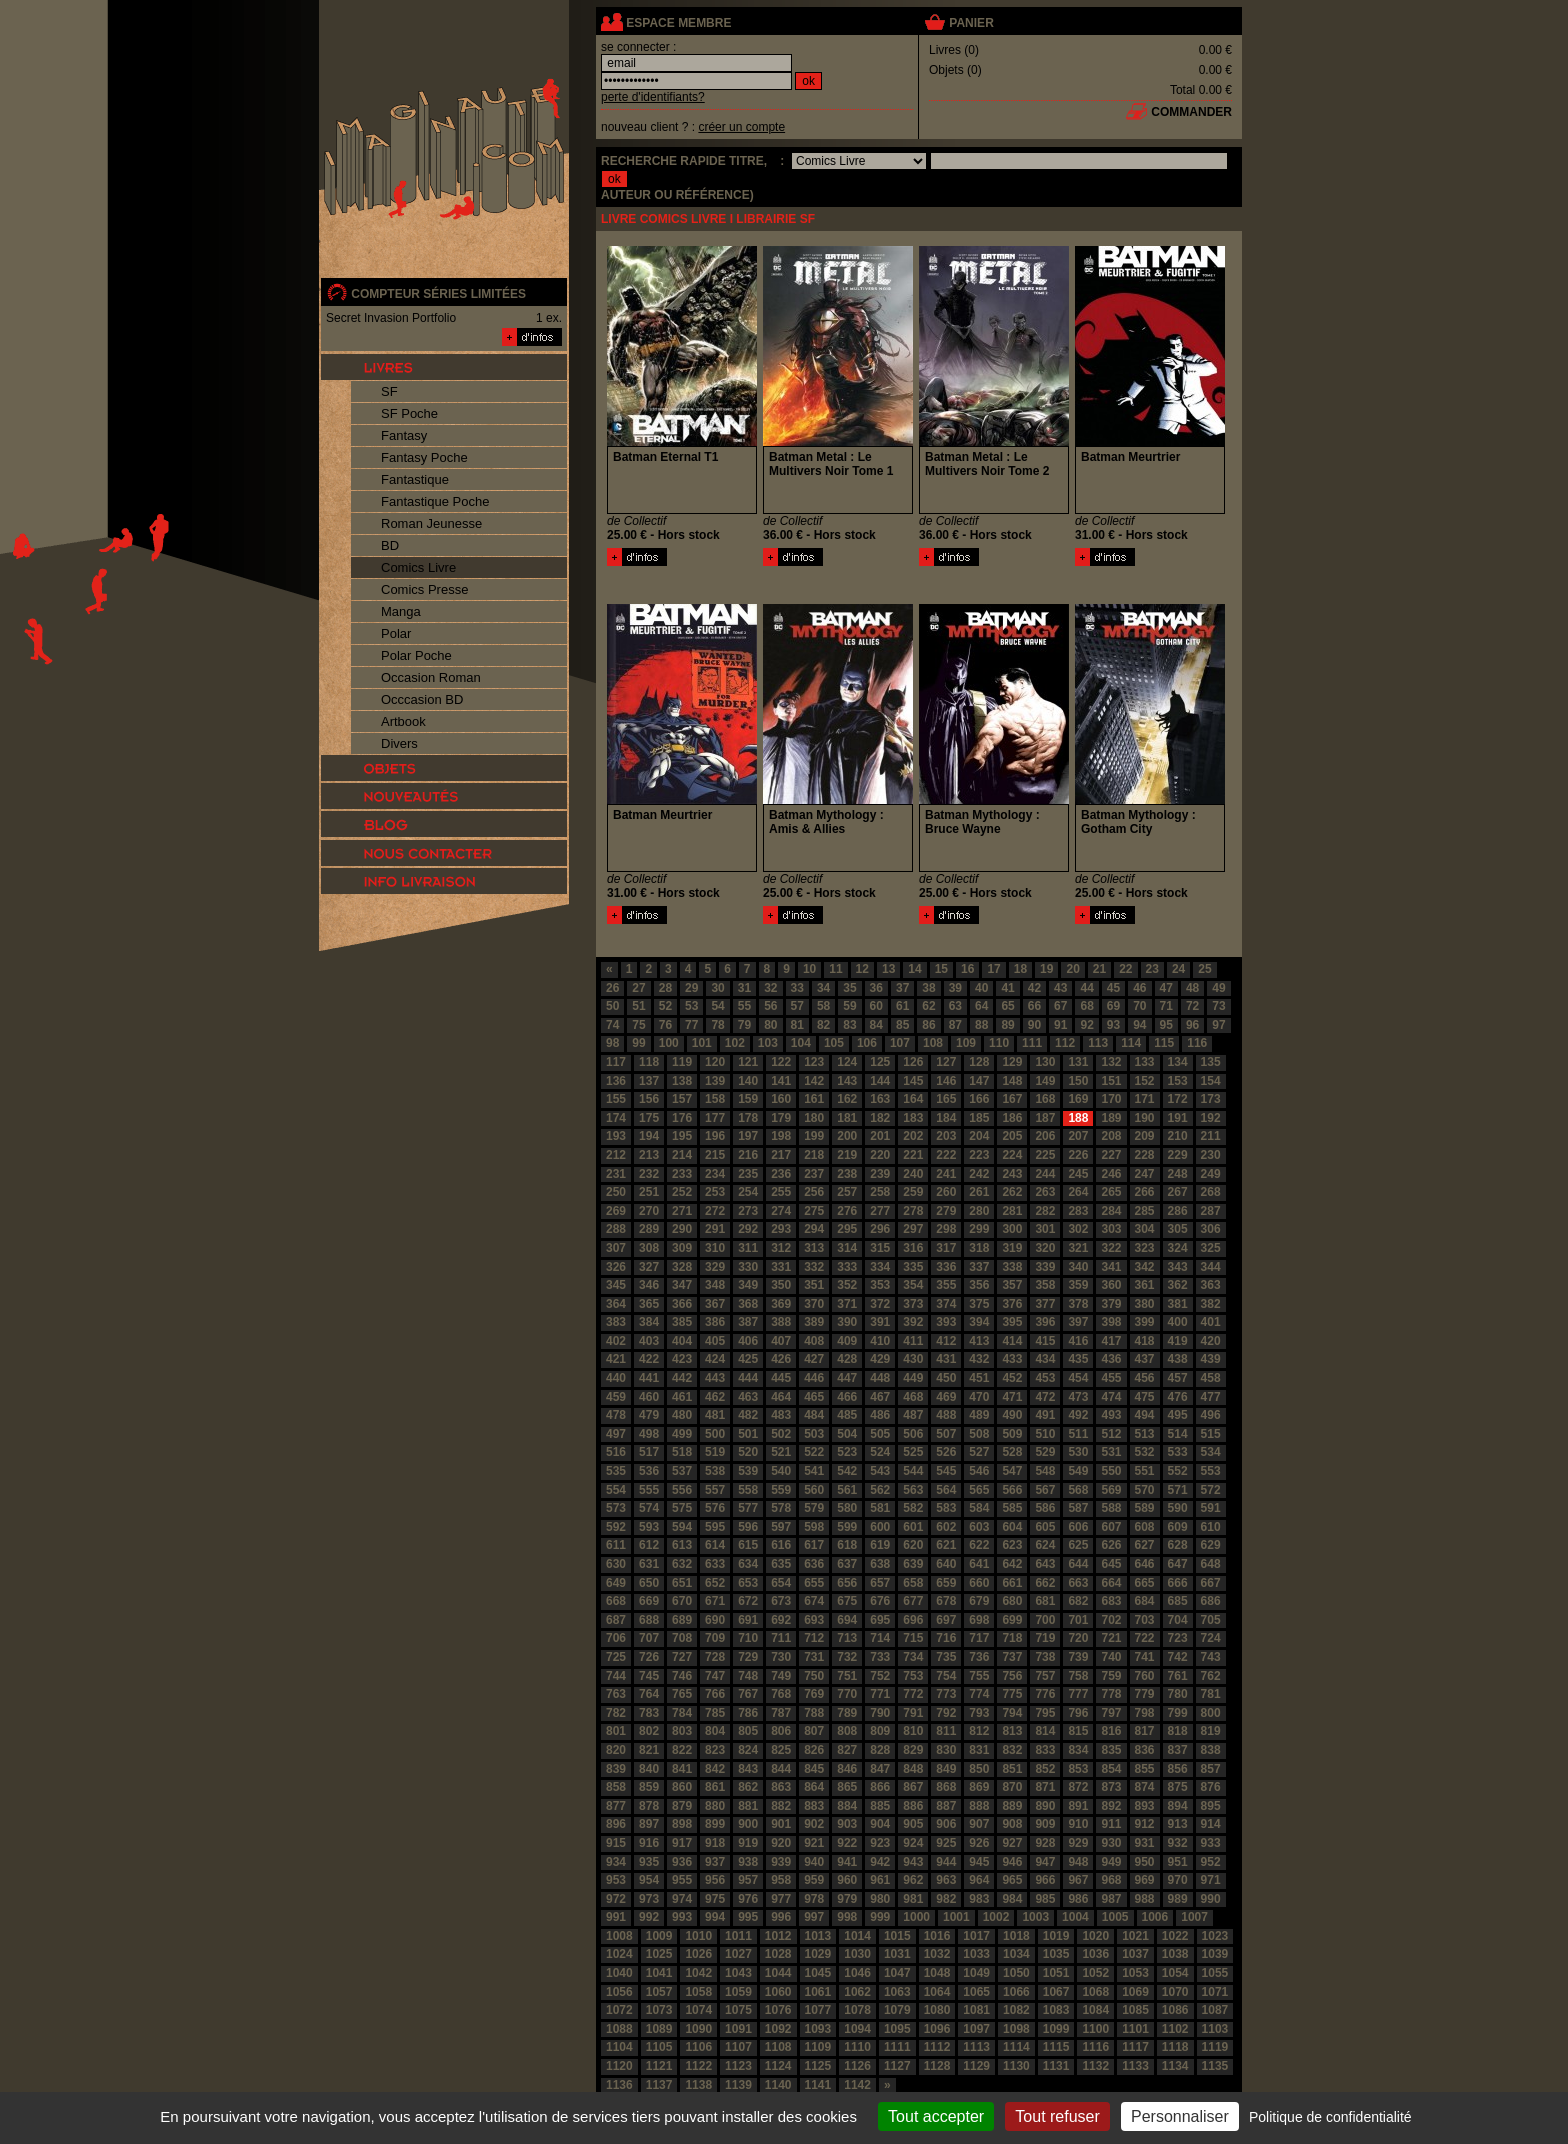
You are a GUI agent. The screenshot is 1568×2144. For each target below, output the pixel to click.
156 (649, 1099)
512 (1111, 1434)
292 (748, 1229)
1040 (619, 1973)
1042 (698, 1973)
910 (1078, 1824)
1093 (818, 2029)
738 (1045, 1657)
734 (913, 1657)
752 (880, 1676)
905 (913, 1824)
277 (880, 1211)
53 (691, 1006)
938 (748, 1862)
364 (616, 1304)
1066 (1016, 1992)
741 (1145, 1657)
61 (902, 1006)
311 (748, 1248)
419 (1178, 1341)
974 (682, 1899)
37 (902, 988)
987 (1111, 1899)
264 (1078, 1192)
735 (946, 1657)
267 (1178, 1192)
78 (717, 1025)
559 (781, 1490)
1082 (1016, 2010)
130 (1045, 1062)
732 (847, 1657)
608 (1145, 1527)
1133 (1135, 2066)
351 (814, 1285)
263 (1045, 1192)
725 (616, 1657)
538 (715, 1471)
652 (715, 1583)
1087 (1215, 2010)
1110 (857, 2047)
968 (1111, 1880)
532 (1145, 1452)
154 (1211, 1081)
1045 (818, 1973)
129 (1012, 1062)
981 (913, 1899)
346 (649, 1285)
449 (913, 1378)
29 (691, 988)
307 (616, 1248)
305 (1178, 1229)
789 (847, 1713)
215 (715, 1155)
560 (814, 1490)
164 (913, 1099)
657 (880, 1583)
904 (880, 1824)
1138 (698, 2085)
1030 (857, 1954)
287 (1211, 1211)
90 (1034, 1025)
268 (1211, 1192)
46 (1139, 988)
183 (913, 1118)
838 (1211, 1750)
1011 (738, 1936)
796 (1078, 1713)
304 (1145, 1229)
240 (913, 1174)
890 (1045, 1806)
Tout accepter (936, 2116)
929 (1078, 1843)
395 (1012, 1322)
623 (1012, 1545)
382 (1211, 1304)
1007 (1194, 1917)
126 (913, 1062)
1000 (916, 1917)
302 (1078, 1229)
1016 (937, 1936)
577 (748, 1508)
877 (616, 1806)
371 (847, 1304)
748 (748, 1676)
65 (1007, 1006)
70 (1139, 1006)
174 (616, 1118)
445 (781, 1378)
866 (880, 1787)
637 (847, 1564)
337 (979, 1267)
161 (814, 1099)
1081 (976, 2010)
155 (616, 1099)
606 (1078, 1527)
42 (1034, 988)
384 (649, 1322)
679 (979, 1601)
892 (1111, 1806)
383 (616, 1322)
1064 (937, 1992)
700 (1045, 1620)
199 (814, 1136)
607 (1111, 1527)
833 (1045, 1750)
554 (616, 1490)
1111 (897, 2047)
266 (1145, 1192)
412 (946, 1341)
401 (1211, 1322)
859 (649, 1787)
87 (955, 1025)
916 (649, 1843)
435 (1078, 1359)
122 (781, 1062)
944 (946, 1862)
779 (1145, 1694)
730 (781, 1657)
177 (715, 1118)
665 (1145, 1583)
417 (1111, 1341)
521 (781, 1452)
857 (1211, 1769)
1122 (698, 2066)
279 (946, 1211)
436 (1111, 1359)
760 (1145, 1676)
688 (649, 1620)
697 (946, 1620)
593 (649, 1527)
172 (1178, 1099)
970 (1178, 1880)
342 (1145, 1267)
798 (1145, 1713)
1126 (857, 2066)
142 (814, 1081)
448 (880, 1378)
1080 (937, 2010)
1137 (659, 2085)
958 (781, 1880)
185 (979, 1118)
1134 (1175, 2066)
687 (616, 1620)
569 (1111, 1490)
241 (946, 1174)
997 (814, 1917)
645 (1111, 1564)
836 (1145, 1750)
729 (748, 1657)
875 (1178, 1787)
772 (913, 1694)
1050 (1016, 1973)
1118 (1175, 2047)
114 (1131, 1043)
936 (682, 1862)
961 (880, 1880)
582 (913, 1508)
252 (682, 1192)
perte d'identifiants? (653, 97)
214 (682, 1155)
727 (682, 1657)
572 (1211, 1490)
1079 (897, 2010)
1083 (1056, 2010)
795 (1045, 1713)
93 (1113, 1025)
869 (979, 1787)
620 (913, 1545)
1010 (698, 1936)
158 (715, 1099)
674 (814, 1601)
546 (979, 1471)
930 (1111, 1843)
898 (682, 1824)
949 (1111, 1862)
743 (1211, 1657)
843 (748, 1769)
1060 (778, 1992)
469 (946, 1397)
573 (616, 1508)
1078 (857, 2010)
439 (1211, 1359)
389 (814, 1322)
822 (682, 1750)
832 (1012, 1750)
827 (847, 1750)
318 (979, 1248)
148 (1012, 1081)
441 (649, 1378)
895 (1211, 1806)
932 (1178, 1843)
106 (867, 1043)
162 (847, 1099)
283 (1078, 1211)
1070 (1175, 1992)
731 (814, 1657)
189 (1111, 1118)
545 (946, 1471)
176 (682, 1118)
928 (1045, 1843)
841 (682, 1769)
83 (849, 1025)
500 (715, 1434)
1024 (619, 1954)
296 (880, 1229)
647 (1178, 1564)
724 (1211, 1638)
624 (1045, 1545)
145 (913, 1081)
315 (880, 1248)
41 (1007, 988)
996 (781, 1917)
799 (1178, 1713)
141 (781, 1081)
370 (814, 1304)
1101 (1135, 2029)
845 (814, 1769)
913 (1178, 1824)
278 (913, 1211)
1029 (818, 1954)
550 (1111, 1471)
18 (1020, 969)
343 (1178, 1267)
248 (1178, 1174)
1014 (857, 1936)
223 (979, 1155)
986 (1078, 1899)
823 (715, 1750)
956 (715, 1880)
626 (1111, 1545)
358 (1045, 1285)
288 (616, 1229)
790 (880, 1713)
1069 (1135, 1992)
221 (913, 1155)
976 (748, 1899)
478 (616, 1415)
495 (1178, 1415)
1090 (698, 2029)
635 (781, 1564)
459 (616, 1397)
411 (913, 1341)
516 (616, 1452)
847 (880, 1769)
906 (946, 1824)
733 (880, 1657)
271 (682, 1211)
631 (649, 1564)
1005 (1115, 1917)
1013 (818, 1936)
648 (1211, 1564)
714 (880, 1638)
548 (1045, 1471)
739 (1078, 1657)
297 (913, 1229)
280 (979, 1211)
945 (979, 1862)
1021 (1135, 1936)
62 (928, 1006)
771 (880, 1694)
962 (913, 1880)
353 (880, 1285)
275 (814, 1211)
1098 (1016, 2029)
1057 (659, 1992)
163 (880, 1099)
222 (946, 1155)
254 (748, 1192)
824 (748, 1750)
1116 (1095, 2047)
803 (682, 1731)
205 (1012, 1136)
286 (1178, 1211)
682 (1078, 1601)
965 (1012, 1880)
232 (649, 1174)
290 (682, 1229)
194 (649, 1136)
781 (1211, 1694)
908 (1012, 1824)
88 (981, 1025)
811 (946, 1731)
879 (682, 1806)
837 (1178, 1750)
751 (847, 1676)
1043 (738, 1973)
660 (979, 1583)
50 (612, 1006)
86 (928, 1025)
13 (888, 969)
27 (638, 988)
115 (1164, 1043)
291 (715, 1229)
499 (682, 1434)
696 (913, 1620)
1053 (1135, 1973)
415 (1045, 1341)
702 (1111, 1620)
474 (1111, 1397)
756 (1012, 1676)
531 (1111, 1452)
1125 (818, 2066)
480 (682, 1415)
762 (1211, 1676)
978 (814, 1899)
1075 (738, 2010)
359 (1078, 1285)
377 (1045, 1304)
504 (847, 1434)
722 (1145, 1638)
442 (682, 1378)
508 (979, 1434)
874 (1145, 1787)
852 (1045, 1769)
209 (1145, 1136)
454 (1078, 1378)
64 (981, 1006)
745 (649, 1676)
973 (649, 1899)
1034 (1016, 1954)
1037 (1135, 1954)
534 (1211, 1452)
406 (748, 1341)
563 (913, 1490)
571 (1178, 1490)
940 (814, 1862)
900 (748, 1824)
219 (847, 1155)
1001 (956, 1917)
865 (847, 1787)
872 (1078, 1787)
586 (1045, 1508)
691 (748, 1620)
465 (814, 1397)
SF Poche (409, 413)
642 (1012, 1564)
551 (1145, 1471)
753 (913, 1676)
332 (814, 1267)
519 (715, 1452)
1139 (738, 2085)
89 (1007, 1025)
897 (649, 1824)
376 (1012, 1304)
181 (847, 1118)
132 (1111, 1062)
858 (616, 1787)
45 (1113, 988)
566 (1012, 1490)
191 (1178, 1118)
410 (880, 1341)
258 (880, 1192)
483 (781, 1415)
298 (946, 1229)
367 (715, 1304)
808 (847, 1731)
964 (979, 1880)
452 (1012, 1378)
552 (1178, 1471)
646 (1145, 1564)
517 (649, 1452)
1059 (738, 1992)
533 (1178, 1452)
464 (781, 1397)
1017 (976, 1936)
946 (1012, 1862)
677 (913, 1601)
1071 (1215, 1992)
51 (638, 1006)
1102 (1175, 2029)
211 (1211, 1136)
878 (649, 1806)
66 (1034, 1006)
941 (847, 1862)
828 (880, 1750)
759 (1111, 1676)
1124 (778, 2066)
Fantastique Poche (435, 501)
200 (847, 1136)
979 (847, 1899)
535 (616, 1471)
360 (1111, 1285)
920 (781, 1843)
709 (715, 1638)
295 (847, 1229)
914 (1211, 1824)
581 (880, 1508)
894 (1178, 1806)
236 (781, 1174)
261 (979, 1192)
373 (913, 1304)
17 (993, 969)
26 (612, 988)
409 (847, 1341)
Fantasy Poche (424, 457)
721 (1111, 1638)
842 (715, 1769)
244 (1045, 1174)
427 (814, 1359)
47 (1166, 988)
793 (979, 1713)
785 (715, 1713)
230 (1211, 1155)
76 (665, 1025)
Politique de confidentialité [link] (1330, 2117)
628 (1178, 1545)
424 (715, 1359)
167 (1012, 1099)
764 (649, 1694)
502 (781, 1434)
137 (649, 1081)
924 (913, 1843)
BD (390, 545)
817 (1145, 1731)
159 (748, 1099)
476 (1178, 1397)
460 (649, 1397)
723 (1178, 1638)
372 (880, 1304)
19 (1046, 969)
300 (1012, 1229)
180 (814, 1118)
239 (880, 1174)
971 (1211, 1880)
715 (913, 1638)
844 (781, 1769)
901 (781, 1824)
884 (847, 1806)
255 (781, 1192)
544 (913, 1471)
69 (1113, 1006)
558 (748, 1490)
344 (1211, 1267)
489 (979, 1415)
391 (880, 1322)
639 (913, 1564)
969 (1145, 1880)
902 (814, 1824)
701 (1078, 1620)
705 (1211, 1620)
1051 (1056, 1973)
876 (1211, 1787)
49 (1218, 988)
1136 (619, 2085)
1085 (1135, 2010)
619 (880, 1545)
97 (1218, 1025)
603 (979, 1527)
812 (979, 1731)
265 (1111, 1192)
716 (946, 1638)
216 (748, 1155)
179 (781, 1118)
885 (880, 1806)
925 (946, 1843)
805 (748, 1731)
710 (748, 1638)
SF (389, 391)
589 (1145, 1508)
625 (1078, 1545)
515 (1211, 1434)
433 (1012, 1359)
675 (847, 1601)
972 (616, 1899)
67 (1060, 1006)
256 (814, 1192)
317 (946, 1248)
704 (1178, 1620)
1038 (1175, 1954)
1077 (818, 2010)
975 (715, 1899)
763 (616, 1694)
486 (880, 1415)
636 (814, 1564)
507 (946, 1434)
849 (946, 1769)
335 (913, 1267)
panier (971, 23)
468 (913, 1397)
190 (1145, 1118)
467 (880, 1397)
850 (979, 1769)
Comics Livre (418, 567)
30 (717, 988)
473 (1078, 1397)
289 (649, 1229)
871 (1045, 1787)
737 (1012, 1657)
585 (1012, 1508)
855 (1145, 1769)
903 (847, 1824)
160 (781, 1099)
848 (913, 1769)
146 (946, 1081)
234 (715, 1174)
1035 (1056, 1954)
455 (1111, 1378)
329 (715, 1267)
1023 (1215, 1936)
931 (1145, 1843)
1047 (897, 1973)
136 (616, 1081)
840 (649, 1769)
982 (946, 1899)
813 (1012, 1731)
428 (847, 1359)
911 (1111, 1824)
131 (1078, 1062)
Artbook (403, 721)
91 (1060, 1025)
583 (946, 1508)
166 (979, 1099)
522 (814, 1452)
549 (1078, 1471)
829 (913, 1750)
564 (946, 1490)
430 (913, 1359)
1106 (698, 2047)
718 (1012, 1638)
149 (1045, 1081)
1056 (619, 1992)
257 (847, 1192)
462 (715, 1397)
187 (1045, 1118)
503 (814, 1434)
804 (715, 1731)
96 (1192, 1025)
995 (748, 1917)
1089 (659, 2029)
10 (809, 969)
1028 (778, 1954)
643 (1045, 1564)
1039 (1215, 1954)
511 (1078, 1434)
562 (880, 1490)
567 (1045, 1490)
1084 (1095, 2010)
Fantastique (415, 479)
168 (1045, 1099)
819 (1211, 1731)
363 (1211, 1285)
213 (649, 1155)
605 (1045, 1527)
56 (770, 1006)
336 (946, 1267)
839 (616, 1769)
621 (946, 1545)
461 (682, 1397)
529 (1045, 1452)
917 (682, 1843)
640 (946, 1564)
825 (781, 1750)
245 (1078, 1174)
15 (941, 969)
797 (1111, 1713)
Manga (401, 611)
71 (1166, 1006)
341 (1111, 1267)
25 (1204, 969)
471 (1012, 1397)
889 (1012, 1806)
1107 (738, 2047)
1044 (778, 1973)
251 (649, 1192)
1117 (1135, 2047)
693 (814, 1620)
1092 (778, 2029)
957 (748, 1880)
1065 (976, 1992)
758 (1078, 1676)
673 (781, 1601)
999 (880, 1917)
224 (1012, 1155)
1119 (1215, 2047)
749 (781, 1676)
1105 (659, 2047)
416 (1078, 1341)
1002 (996, 1917)
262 (1012, 1192)
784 (682, 1713)
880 (715, 1806)
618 (847, 1545)
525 (913, 1452)
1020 (1095, 1936)
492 (1078, 1415)
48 (1192, 988)
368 (748, 1304)
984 (1012, 1899)
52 (665, 1006)
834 (1078, 1750)
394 (979, 1322)
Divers (399, 743)
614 (715, 1545)
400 (1178, 1322)
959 (814, 1880)
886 (913, 1806)
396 (1045, 1322)
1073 (659, 2010)
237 (814, 1174)
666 (1178, 1583)
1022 (1175, 1936)
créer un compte (741, 127)
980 (880, 1899)
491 (1045, 1415)
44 (1086, 988)
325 (1211, 1248)
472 (1045, 1397)
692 (781, 1620)
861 (715, 1787)
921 (814, 1843)
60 (876, 1006)
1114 (1016, 2047)
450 (946, 1378)
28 (665, 988)
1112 (937, 2047)
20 (1072, 969)
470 (979, 1397)
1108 (778, 2047)
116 (1197, 1043)
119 (682, 1062)
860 (682, 1787)
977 (781, 1899)
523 (847, 1452)
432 (979, 1359)
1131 (1056, 2066)
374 (946, 1304)
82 (823, 1025)
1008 (619, 1936)
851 (1012, 1769)
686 (1211, 1601)
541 (814, 1471)
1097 (976, 2029)
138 (682, 1081)
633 (715, 1564)
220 (880, 1155)
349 (748, 1285)
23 (1152, 969)
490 (1012, 1415)
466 (847, 1397)
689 (682, 1620)
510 (1045, 1434)
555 (649, 1490)
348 (715, 1285)
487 (913, 1415)
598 (814, 1527)
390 (847, 1322)
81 (797, 1025)
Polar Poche (416, 655)
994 (715, 1917)
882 (781, 1806)
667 (1211, 1583)
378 (1078, 1304)
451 (979, 1378)
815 (1078, 1731)
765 (682, 1694)
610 (1211, 1527)
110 (999, 1043)
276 (847, 1211)
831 (979, 1750)
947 (1045, 1862)
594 (682, 1527)
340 (1078, 1267)
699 (1012, 1620)
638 (880, 1564)
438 (1178, 1359)
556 (682, 1490)
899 (715, 1824)
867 (913, 1787)
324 (1178, 1248)
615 (748, 1545)
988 (1145, 1899)
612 (649, 1545)
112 (1065, 1043)
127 (946, 1062)
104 (801, 1043)
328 (682, 1267)
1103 (1215, 2029)
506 (913, 1434)
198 (781, 1136)
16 (967, 969)
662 (1045, 1583)
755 (979, 1676)
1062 (857, 1992)
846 (847, 1769)
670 (682, 1601)
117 (616, 1062)
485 (847, 1415)
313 (814, 1248)
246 (1111, 1174)
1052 (1095, 1973)
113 (1098, 1043)
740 (1111, 1657)
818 (1178, 1731)
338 (1012, 1267)
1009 (659, 1936)
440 (616, 1378)
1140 (778, 2085)
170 (1111, 1099)
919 (748, 1843)
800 (1211, 1713)
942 (880, 1862)
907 (979, 1824)
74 (612, 1025)
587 (1078, 1508)
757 (1045, 1676)
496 (1211, 1415)
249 (1211, 1174)
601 (913, 1527)
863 (781, 1787)
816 (1111, 1731)
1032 (937, 1954)
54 (717, 1006)
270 (649, 1211)
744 (616, 1676)
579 (814, 1508)
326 (616, 1267)
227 (1111, 1155)
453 (1045, 1378)
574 (649, 1508)
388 (781, 1322)
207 (1078, 1136)
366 (682, 1304)
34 (823, 988)
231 (616, 1174)
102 (735, 1043)
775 (1012, 1694)
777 (1078, 1694)
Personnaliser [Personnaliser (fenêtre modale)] (1180, 2116)
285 (1145, 1211)
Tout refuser (1057, 2116)
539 (748, 1471)
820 (616, 1750)
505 (880, 1434)
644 (1078, 1564)
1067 (1056, 1992)
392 (913, 1322)
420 (1211, 1341)
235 (748, 1174)
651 (682, 1583)
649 (616, 1583)
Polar (396, 633)
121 (748, 1062)
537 (682, 1471)
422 (649, 1359)
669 (649, 1601)
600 (880, 1527)
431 (946, 1359)
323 (1145, 1248)
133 (1145, 1062)
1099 (1056, 2029)
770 (847, 1694)
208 (1111, 1136)
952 (1211, 1862)
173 (1211, 1099)
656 (847, 1583)
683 (1111, 1601)
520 (748, 1452)
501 (748, 1434)
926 (979, 1843)
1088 (619, 2029)
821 (649, 1750)
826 (814, 1750)
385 (682, 1322)
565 (979, 1490)
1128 (937, 2066)
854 (1111, 1769)
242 (979, 1174)
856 (1178, 1769)
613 (682, 1545)
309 (682, 1248)
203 (946, 1136)
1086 (1175, 2010)
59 (849, 1006)
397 (1078, 1322)
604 (1012, 1527)
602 (946, 1527)
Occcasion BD (422, 699)
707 (649, 1638)
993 (682, 1917)
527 (979, 1452)
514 (1178, 1434)
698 (979, 1620)
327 (649, 1267)
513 (1145, 1434)
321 (1078, 1248)
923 (880, 1843)
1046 (857, 1973)
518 (682, 1452)
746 (682, 1676)
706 (616, 1638)
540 (781, 1471)
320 (1045, 1248)
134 (1178, 1062)
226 (1078, 1155)
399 (1145, 1322)
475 (1145, 1397)
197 (748, 1136)
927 (1012, 1843)
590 (1178, 1508)
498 (649, 1434)
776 (1045, 1694)
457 (1178, 1378)
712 (814, 1638)
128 (979, 1062)
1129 (976, 2066)
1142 (857, 2085)
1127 (897, 2066)
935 (649, 1862)
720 (1078, 1638)
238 (847, 1174)
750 (814, 1676)
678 (946, 1601)
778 (1111, 1694)
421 (616, 1359)
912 (1145, 1824)
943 (913, 1862)
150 (1078, 1081)
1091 (738, 2029)
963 (946, 1880)
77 (691, 1025)
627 (1145, 1545)
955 (682, 1880)
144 (880, 1081)
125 (880, 1062)
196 (715, 1136)
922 (847, 1843)
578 (781, 1508)
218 (814, 1155)
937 (715, 1862)
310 (715, 1248)
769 (814, 1694)
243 (1012, 1174)
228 (1145, 1155)
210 (1178, 1136)
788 (814, 1713)
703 (1145, 1620)
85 (902, 1025)
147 (979, 1081)
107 (900, 1043)
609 (1178, 1527)
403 (649, 1341)
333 (847, 1267)
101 (702, 1043)
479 (649, 1415)
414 (1012, 1341)
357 (1012, 1285)
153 (1178, 1081)
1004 (1075, 1917)
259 (913, 1192)
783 (649, 1713)
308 (649, 1248)
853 (1078, 1769)
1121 (659, 2066)
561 (847, 1490)
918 (715, 1843)
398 (1111, 1322)
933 (1211, 1843)
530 (1078, 1452)
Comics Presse (424, 589)
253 (715, 1192)
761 (1178, 1676)
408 (814, 1341)
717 (979, 1638)
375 (979, 1304)
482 (748, 1415)
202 (913, 1136)
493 (1111, 1415)
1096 (937, 2029)
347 (682, 1285)
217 (781, 1155)
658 (913, 1583)
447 (847, 1378)
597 (781, 1527)
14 (914, 969)
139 (715, 1081)
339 (1045, 1267)
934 (616, 1862)
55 (744, 1006)
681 (1045, 1601)
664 (1111, 1583)
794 (1012, 1713)
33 (797, 988)
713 (847, 1638)
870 (1012, 1787)
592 (616, 1527)
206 (1045, 1136)
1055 (1215, 1973)
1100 (1095, 2029)
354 (913, 1285)
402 (616, 1341)
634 (748, 1564)
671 (715, 1601)
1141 (818, 2085)
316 (913, 1248)
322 (1111, 1248)
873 (1111, 1787)
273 (748, 1211)
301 (1045, 1229)
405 (715, 1341)
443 (715, 1378)
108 (933, 1043)
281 (1012, 1211)
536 (649, 1471)
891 (1078, 1806)
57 (797, 1006)
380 (1145, 1304)
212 (616, 1155)
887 (946, 1806)
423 (682, 1359)
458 (1211, 1378)
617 (814, 1545)
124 (847, 1062)
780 (1178, 1694)
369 (781, 1304)
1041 (659, 1973)
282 (1045, 1211)
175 (649, 1118)
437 (1145, 1359)
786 (748, 1713)
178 (748, 1118)
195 (682, 1136)
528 (1012, 1452)
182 (880, 1118)
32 (770, 988)
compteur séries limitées (438, 294)
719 (1045, 1638)
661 (1012, 1583)
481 (715, 1415)
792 (946, 1713)
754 (946, 1676)
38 (928, 988)
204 (979, 1136)
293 (781, 1229)
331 (781, 1267)
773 (946, 1694)
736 (979, 1657)
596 (748, 1527)
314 (847, 1248)
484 (814, 1415)
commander (1191, 112)
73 (1218, 1006)
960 (847, 1880)
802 (649, 1731)
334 (880, 1267)
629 (1211, 1545)
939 (781, 1862)
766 (715, 1694)
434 (1045, 1359)
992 (649, 1917)
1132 (1095, 2066)
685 (1178, 1601)
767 (748, 1694)
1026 (698, 1954)
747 (715, 1676)
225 (1045, 1155)
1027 (738, 1954)
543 (880, 1471)
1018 (1016, 1936)
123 (814, 1062)
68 (1086, 1006)
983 (979, 1899)
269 (616, 1211)
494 (1145, 1415)
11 (835, 969)
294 (814, 1229)
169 (1078, 1099)
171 (1145, 1099)
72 (1192, 1006)
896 (616, 1824)
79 (744, 1025)
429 (880, 1359)
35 (849, 988)
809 (880, 1731)
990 (1211, 1899)
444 (748, 1378)
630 (616, 1564)
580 (847, 1508)
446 (814, 1378)
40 (981, 988)
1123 (738, 2066)
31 (744, 988)
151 (1111, 1081)
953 (616, 1880)
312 (781, 1248)
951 (1178, 1862)
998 (847, 1917)
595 (715, 1527)
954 (649, 1880)
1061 (818, 1992)
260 (946, 1192)
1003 (1035, 1917)
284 (1111, 1211)
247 (1145, 1174)
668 (616, 1601)
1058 (698, 1992)
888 (979, 1806)
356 (979, 1285)
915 (616, 1843)
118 (649, 1062)
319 (1012, 1248)
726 (649, 1657)
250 (616, 1192)
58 (823, 1006)
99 (638, 1043)
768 (781, 1694)
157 (682, 1099)
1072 (619, 2010)
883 (814, 1806)
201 (880, 1136)
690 (715, 1620)
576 (715, 1508)
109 (966, 1043)
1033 (976, 1954)
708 (682, 1638)
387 (748, 1322)
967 (1078, 1880)
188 (1078, 1118)
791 (913, 1713)
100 (669, 1043)
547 (1012, 1471)
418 (1145, 1341)
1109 (818, 2047)
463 (748, 1397)
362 (1178, 1285)
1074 (698, 2010)
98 (612, 1043)
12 (862, 969)
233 (682, 1174)
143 (847, 1081)
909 (1045, 1824)
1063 (897, 1992)
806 (781, 1731)
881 (748, 1806)
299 (979, 1229)
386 (715, 1322)
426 (781, 1359)
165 (946, 1099)
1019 (1056, 1936)
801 (616, 1731)
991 (616, 1917)
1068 (1095, 1992)
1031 (897, 1954)
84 (876, 1025)
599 (847, 1527)
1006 (1155, 1917)
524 (880, 1452)
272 (715, 1211)
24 (1178, 969)
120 (715, 1062)
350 (781, 1285)
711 (781, 1638)
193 (616, 1136)
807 (814, 1731)
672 (748, 1601)
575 (682, 1508)
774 (979, 1694)
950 (1145, 1862)
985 (1045, 1899)
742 (1178, 1657)
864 (814, 1787)
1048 (937, 1973)
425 (748, 1359)
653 (748, 1583)
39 (955, 988)
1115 (1056, 2047)
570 (1145, 1490)
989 (1178, 1899)
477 (1211, 1397)
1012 (778, 1936)
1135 (1215, 2066)
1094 (857, 2029)
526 (946, 1452)
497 (616, 1434)
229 (1178, 1155)
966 (1045, 1880)
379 (1111, 1304)
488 (946, 1415)
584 (979, 1508)
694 (847, 1620)
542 (847, 1471)
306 (1211, 1229)
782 (616, 1713)
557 (715, 1490)
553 (1211, 1471)
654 (781, 1583)
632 (682, 1564)
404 (682, 1341)
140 (748, 1081)
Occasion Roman (431, 677)
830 (946, 1750)
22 (1125, 969)
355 (946, 1285)
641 (979, 1564)
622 (979, 1545)
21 (1099, 969)
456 (1145, 1378)
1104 (619, 2047)
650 (649, 1583)
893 (1145, 1806)
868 (946, 1787)
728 (715, 1657)
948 (1078, 1862)
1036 (1095, 1954)
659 (946, 1583)
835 (1111, 1750)
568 (1078, 1490)
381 (1178, 1304)
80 (770, 1025)
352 (847, 1285)
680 (1012, 1601)
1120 (619, 2066)
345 (616, 1285)
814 (1045, 1731)
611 (616, 1545)
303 (1111, 1229)
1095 (897, 2029)
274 (781, 1211)
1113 (976, 2047)
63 (955, 1006)
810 (913, 1731)
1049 (976, 1973)
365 (649, 1304)
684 (1145, 1601)
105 (834, 1043)
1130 (1016, 2066)
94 (1139, 1025)
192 (1211, 1118)
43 (1060, 988)
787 (781, 1713)
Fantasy (404, 435)
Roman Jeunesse (431, 523)
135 (1211, 1062)
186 (1012, 1118)
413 (979, 1341)
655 (814, 1583)
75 (638, 1025)
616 (781, 1545)
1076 (778, 2010)
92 (1086, 1025)
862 (748, 1787)
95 (1166, 1025)
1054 (1175, 1973)
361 (1145, 1285)
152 (1145, 1081)
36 (876, 988)
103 (768, 1043)
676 (880, 1601)
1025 (659, 1954)
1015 (897, 1936)
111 (1032, 1043)
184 (946, 1118)
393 (946, 1322)
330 (748, 1267)
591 (1211, 1508)
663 (1078, 1583)
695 (880, 1620)
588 (1111, 1508)
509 (1012, 1434)
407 (781, 1341)
